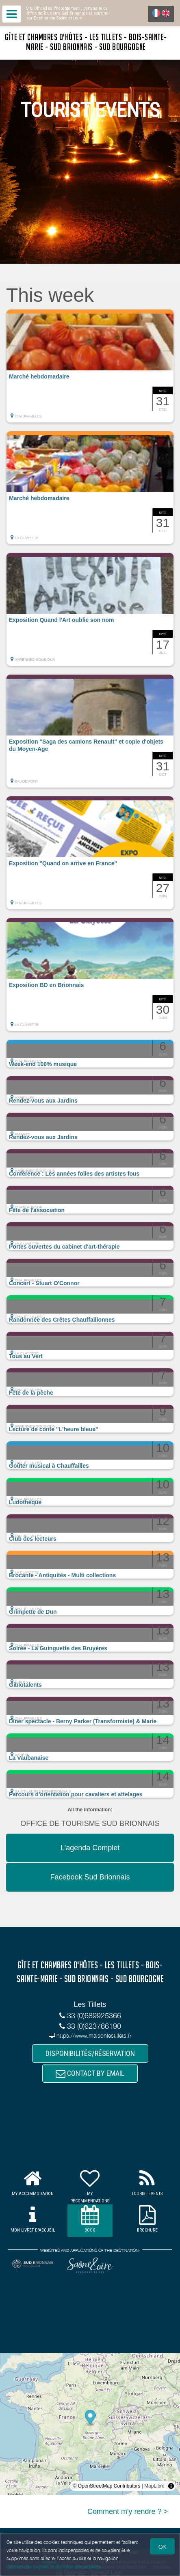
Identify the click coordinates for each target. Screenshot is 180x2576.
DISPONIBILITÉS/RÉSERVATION (90, 2053)
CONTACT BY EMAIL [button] (90, 2073)
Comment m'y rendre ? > (127, 2511)
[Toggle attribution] (171, 2486)
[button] (90, 366)
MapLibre (154, 2486)
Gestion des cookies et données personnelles (54, 2566)
